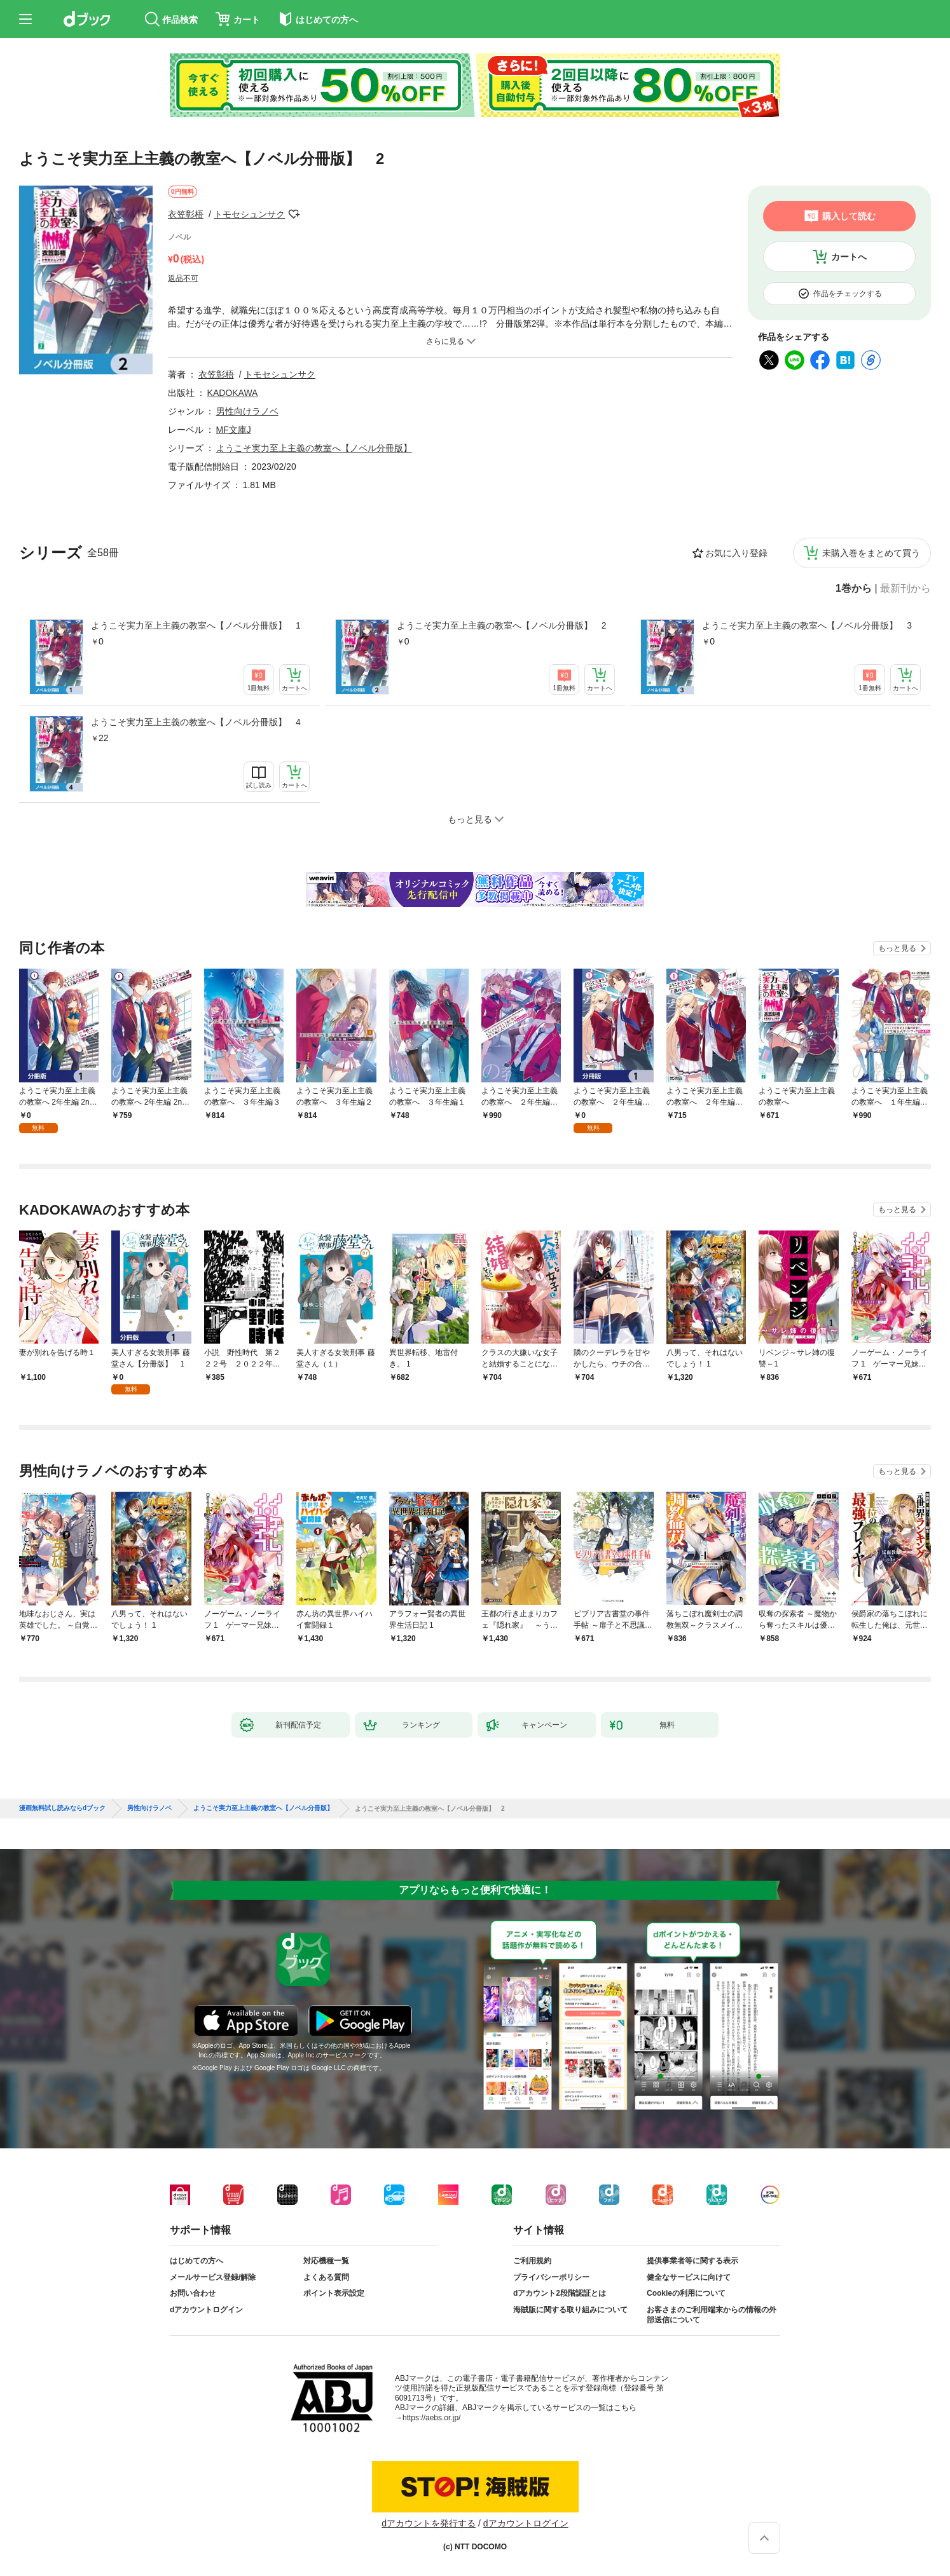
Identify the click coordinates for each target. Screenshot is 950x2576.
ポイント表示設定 (333, 2293)
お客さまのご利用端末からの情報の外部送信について (711, 2314)
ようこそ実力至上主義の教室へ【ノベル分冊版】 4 (196, 722)
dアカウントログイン (206, 2309)
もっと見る (897, 948)
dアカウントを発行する (429, 2523)
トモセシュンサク (249, 214)
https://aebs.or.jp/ (431, 2417)
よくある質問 (326, 2277)
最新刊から (905, 588)
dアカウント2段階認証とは (559, 2293)
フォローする (293, 214)
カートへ (849, 257)
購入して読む (849, 216)
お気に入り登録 (736, 553)
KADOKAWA (232, 393)
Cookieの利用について (686, 2293)
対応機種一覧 (326, 2260)
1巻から (854, 588)
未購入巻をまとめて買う (871, 553)
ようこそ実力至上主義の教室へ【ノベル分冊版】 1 (196, 625)
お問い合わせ (193, 2293)
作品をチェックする (847, 293)
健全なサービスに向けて (689, 2277)
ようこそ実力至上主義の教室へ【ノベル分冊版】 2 (502, 625)
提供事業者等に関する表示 (692, 2260)
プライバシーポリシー (551, 2277)
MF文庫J (233, 430)
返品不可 (183, 278)
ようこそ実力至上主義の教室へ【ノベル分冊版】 (314, 448)
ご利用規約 (532, 2260)
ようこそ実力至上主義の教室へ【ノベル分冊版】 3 (807, 625)
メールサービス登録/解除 (213, 2277)
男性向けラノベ (247, 411)
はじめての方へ (196, 2260)
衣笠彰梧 (185, 214)
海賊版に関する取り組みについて (570, 2309)
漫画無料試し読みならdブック (62, 1808)
